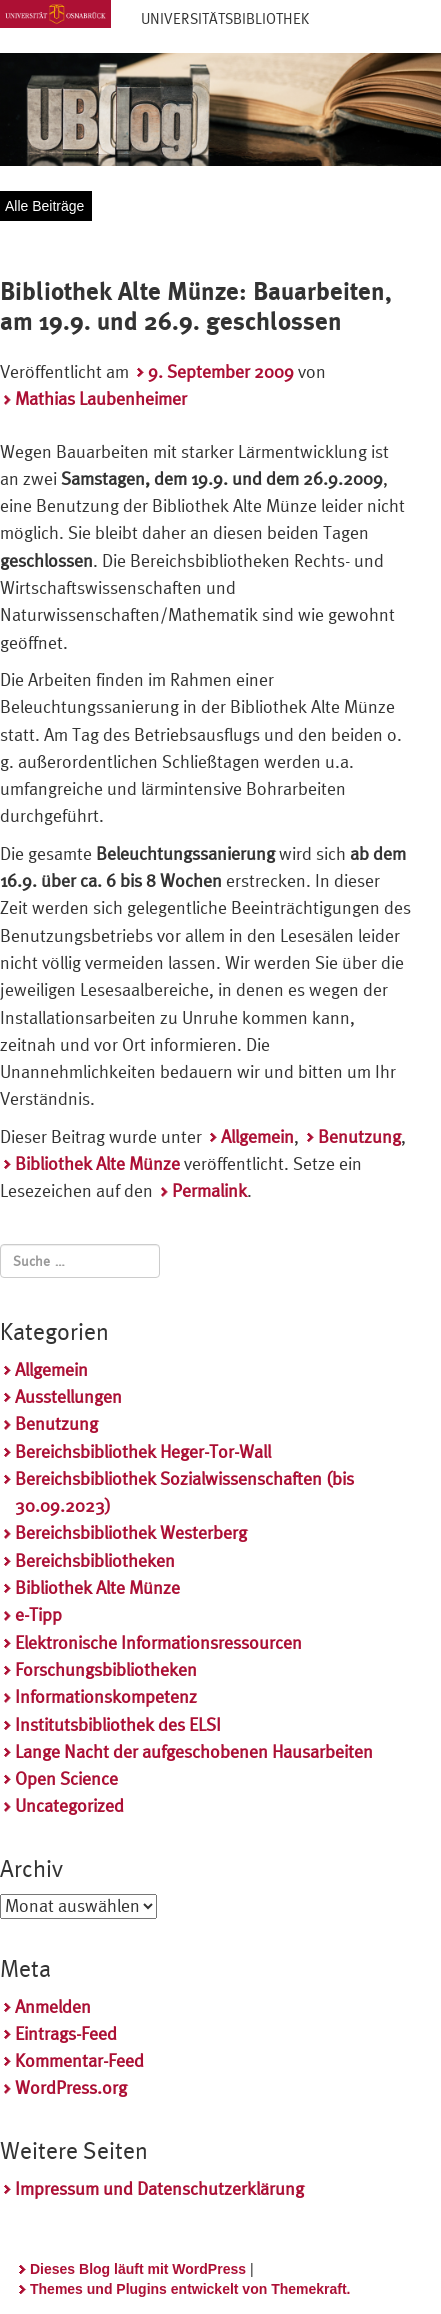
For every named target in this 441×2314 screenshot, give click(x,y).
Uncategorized (69, 1805)
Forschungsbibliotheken (106, 1669)
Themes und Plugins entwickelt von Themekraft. (190, 2289)
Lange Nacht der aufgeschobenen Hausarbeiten (194, 1751)
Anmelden (53, 2006)
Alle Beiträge (44, 206)
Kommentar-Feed (79, 2060)
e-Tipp (38, 1614)
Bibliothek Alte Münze (97, 1163)
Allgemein (257, 1136)
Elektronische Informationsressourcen (158, 1642)
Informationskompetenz (106, 1696)
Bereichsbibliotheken (95, 1560)
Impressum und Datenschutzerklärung (159, 2188)
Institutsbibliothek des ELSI (118, 1724)
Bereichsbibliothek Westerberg (131, 1532)
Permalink (209, 1190)
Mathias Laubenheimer (101, 398)
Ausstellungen (68, 1396)
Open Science (66, 1778)
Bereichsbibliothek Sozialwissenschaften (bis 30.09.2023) (184, 1492)
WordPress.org (71, 2087)
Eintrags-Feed (66, 2033)
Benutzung (359, 1136)
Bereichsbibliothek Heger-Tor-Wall (143, 1451)
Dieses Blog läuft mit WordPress (138, 2269)
